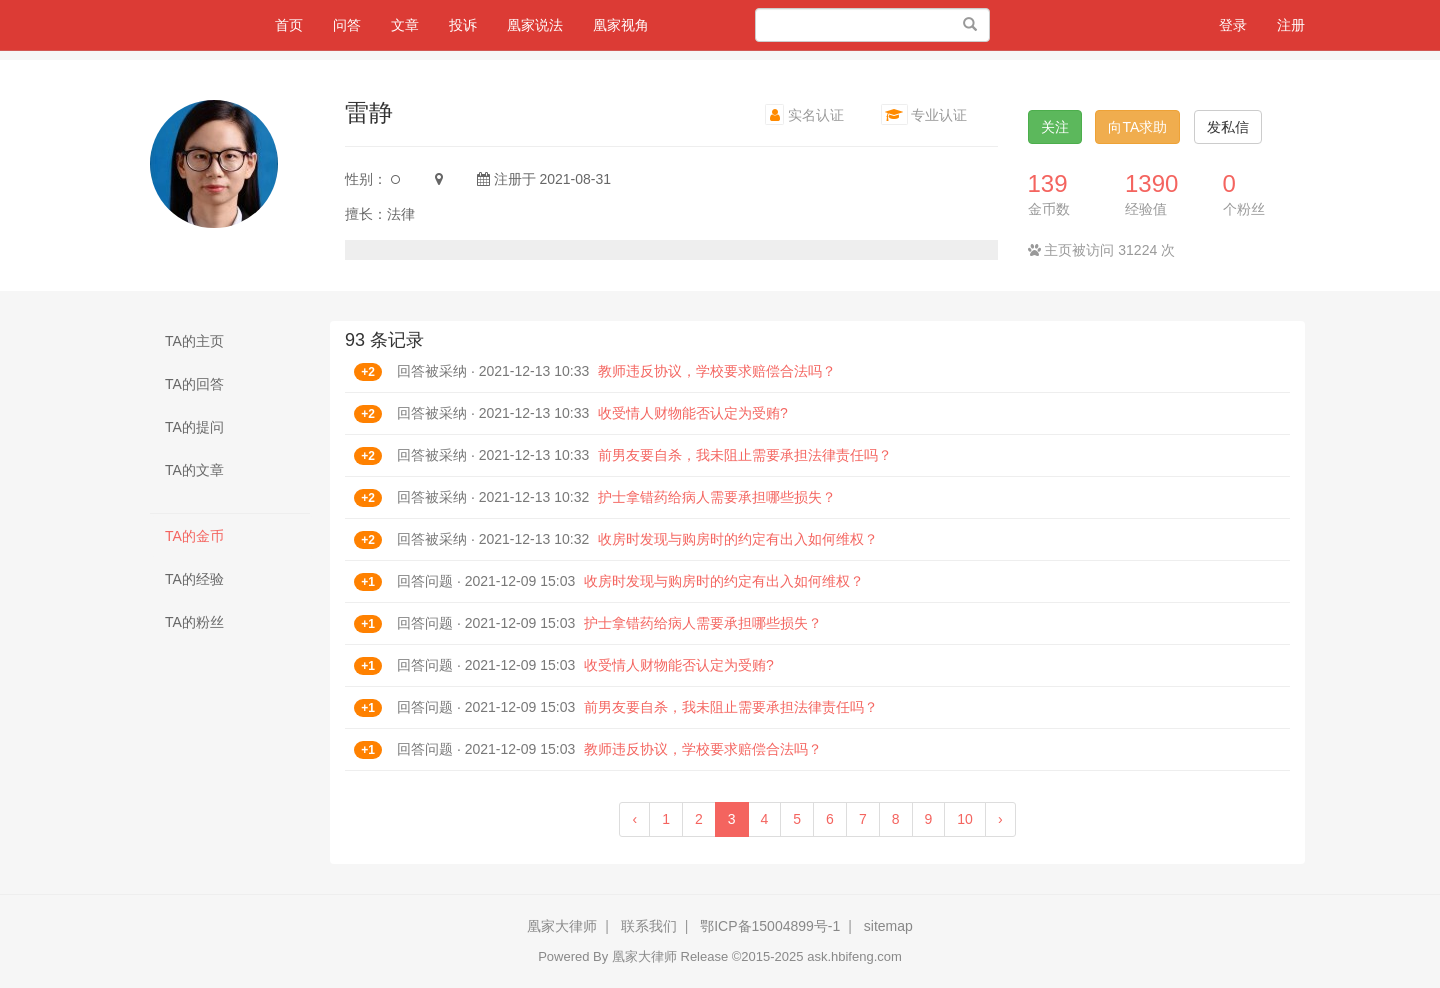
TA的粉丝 (194, 622)
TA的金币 (194, 536)
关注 (1055, 127)
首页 (296, 23)
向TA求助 (1137, 127)
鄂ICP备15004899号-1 (770, 926)
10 (965, 819)
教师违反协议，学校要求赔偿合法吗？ (717, 371)
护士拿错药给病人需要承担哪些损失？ (717, 497)
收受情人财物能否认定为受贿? (693, 413)
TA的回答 (194, 384)
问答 (347, 25)
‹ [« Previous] (634, 819)
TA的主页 (194, 341)
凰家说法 (535, 25)
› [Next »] (1000, 819)
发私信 (1228, 127)
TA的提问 (194, 427)
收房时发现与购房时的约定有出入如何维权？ (738, 539)
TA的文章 (194, 470)
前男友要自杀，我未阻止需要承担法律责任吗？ (745, 455)
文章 (405, 25)
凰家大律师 (562, 926)
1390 (1151, 183)
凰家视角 (621, 25)
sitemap (888, 926)
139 (1048, 183)
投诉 (463, 25)
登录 (1233, 25)
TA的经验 (194, 579)
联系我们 (649, 926)
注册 (1291, 25)
